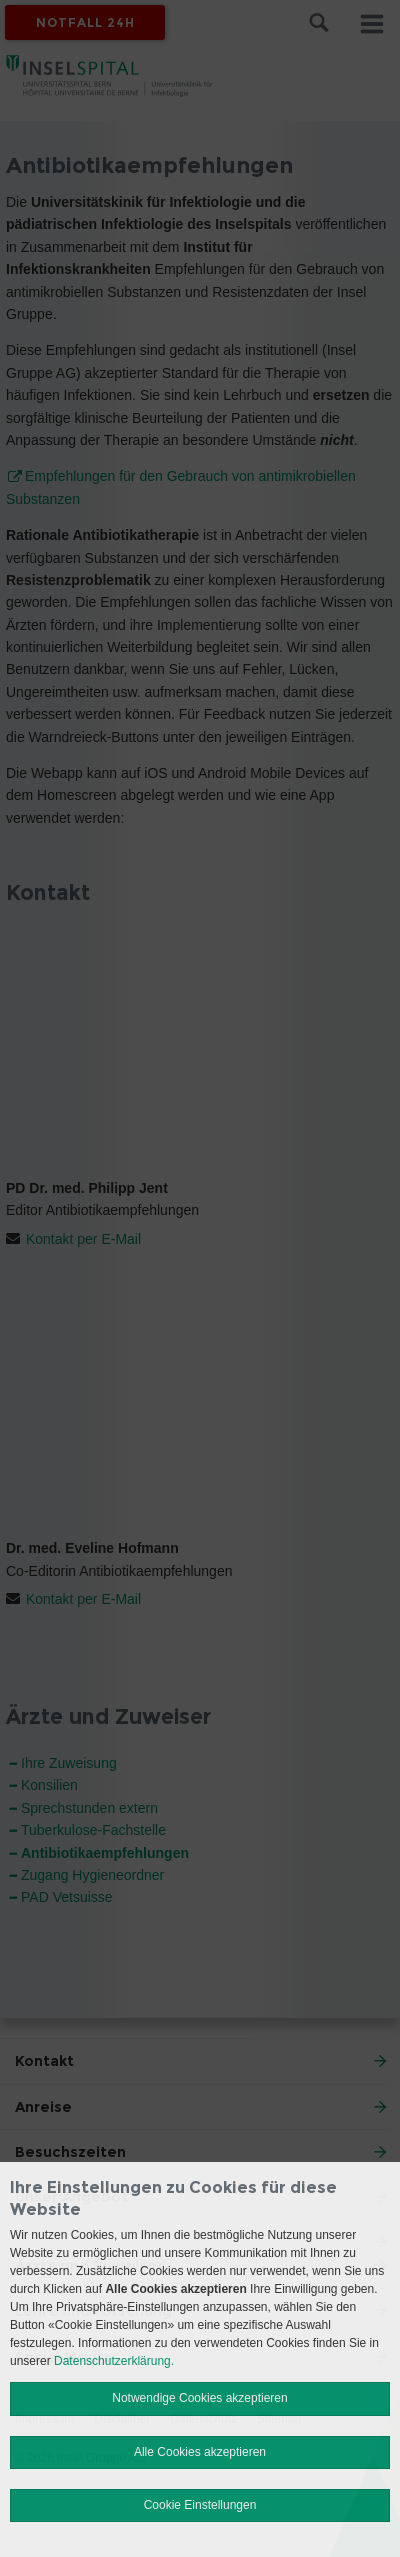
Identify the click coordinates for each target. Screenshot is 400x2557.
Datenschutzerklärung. (114, 2361)
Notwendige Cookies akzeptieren (199, 2398)
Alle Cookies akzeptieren (200, 2452)
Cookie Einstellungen (200, 2505)
